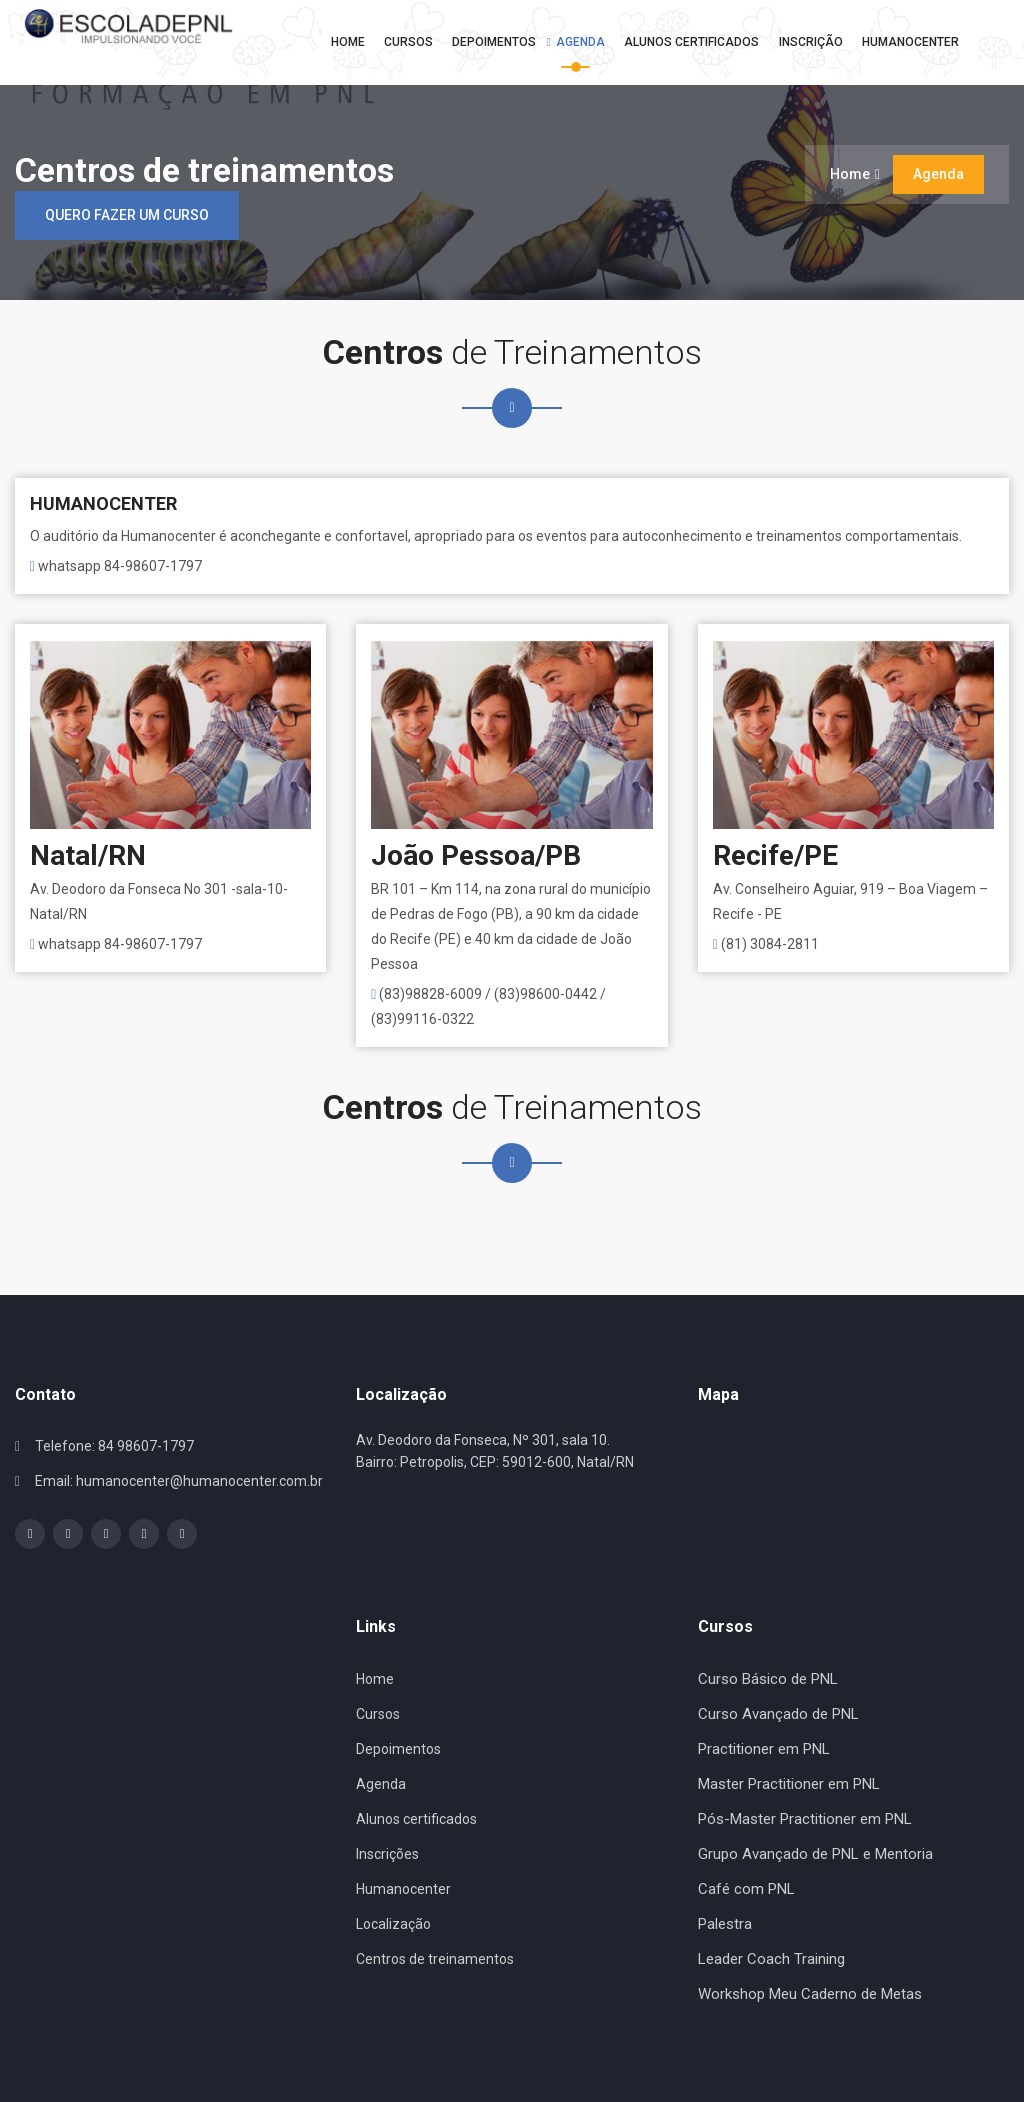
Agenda (575, 42)
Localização (393, 1924)
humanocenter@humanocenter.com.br (199, 1481)
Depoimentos (489, 42)
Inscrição (805, 42)
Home (342, 42)
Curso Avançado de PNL (778, 1714)
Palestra (725, 1924)
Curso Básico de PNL (768, 1679)
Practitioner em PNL (764, 1749)
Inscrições (387, 1854)
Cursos (404, 42)
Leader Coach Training (771, 1959)
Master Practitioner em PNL (789, 1784)
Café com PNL (746, 1889)
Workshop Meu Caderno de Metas (810, 1994)
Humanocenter (906, 42)
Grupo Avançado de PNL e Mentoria (815, 1854)
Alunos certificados (416, 1819)
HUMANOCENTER (103, 503)
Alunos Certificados (687, 42)
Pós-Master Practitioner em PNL (805, 1819)
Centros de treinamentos (435, 1959)
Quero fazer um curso (127, 215)
